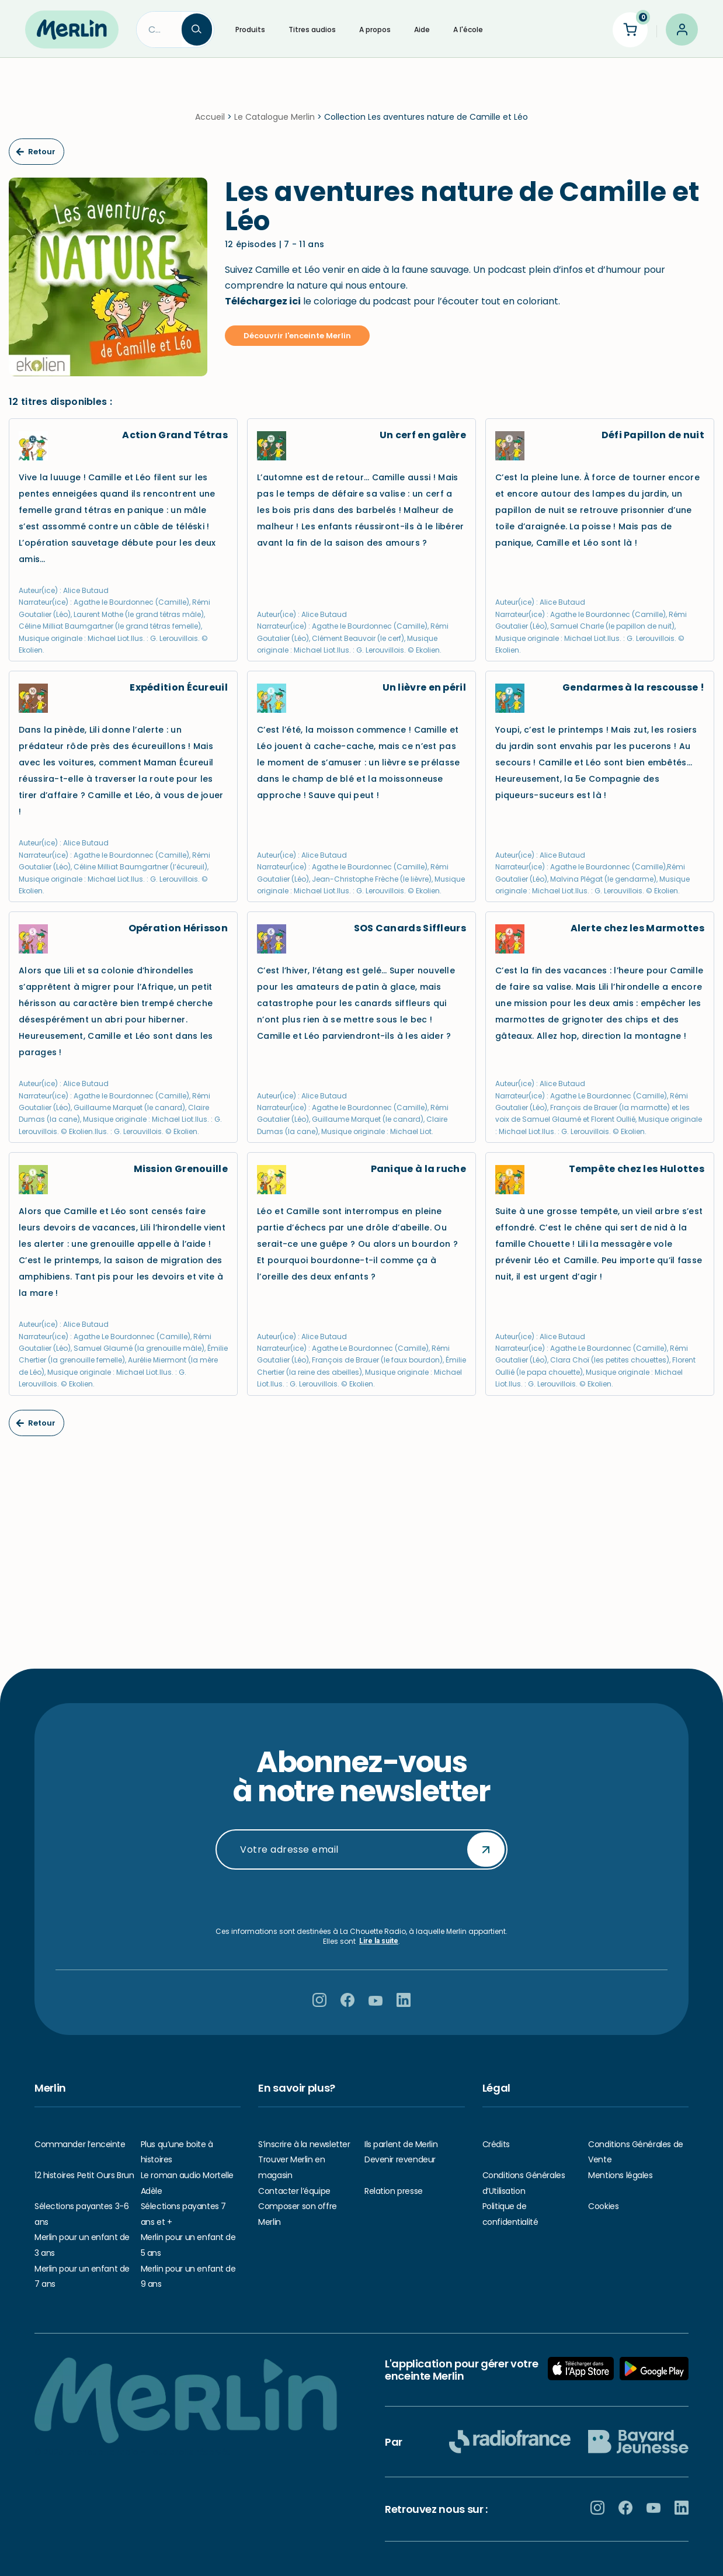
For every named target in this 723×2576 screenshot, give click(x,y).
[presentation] (361, 1898)
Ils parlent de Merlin (400, 2144)
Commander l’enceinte (80, 2144)
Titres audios (312, 29)
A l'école (468, 29)
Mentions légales (620, 2175)
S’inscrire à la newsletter (304, 2144)
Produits (250, 29)
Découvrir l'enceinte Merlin (297, 335)
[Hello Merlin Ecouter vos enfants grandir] (72, 29)
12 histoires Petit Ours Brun (84, 2175)
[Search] (159, 29)
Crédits (496, 2144)
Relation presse (393, 2191)
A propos (375, 29)
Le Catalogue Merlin (274, 117)
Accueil (210, 117)
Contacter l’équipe (294, 2191)
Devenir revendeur (400, 2159)
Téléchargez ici (263, 301)
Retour (35, 151)
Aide (422, 29)
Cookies (603, 2206)
